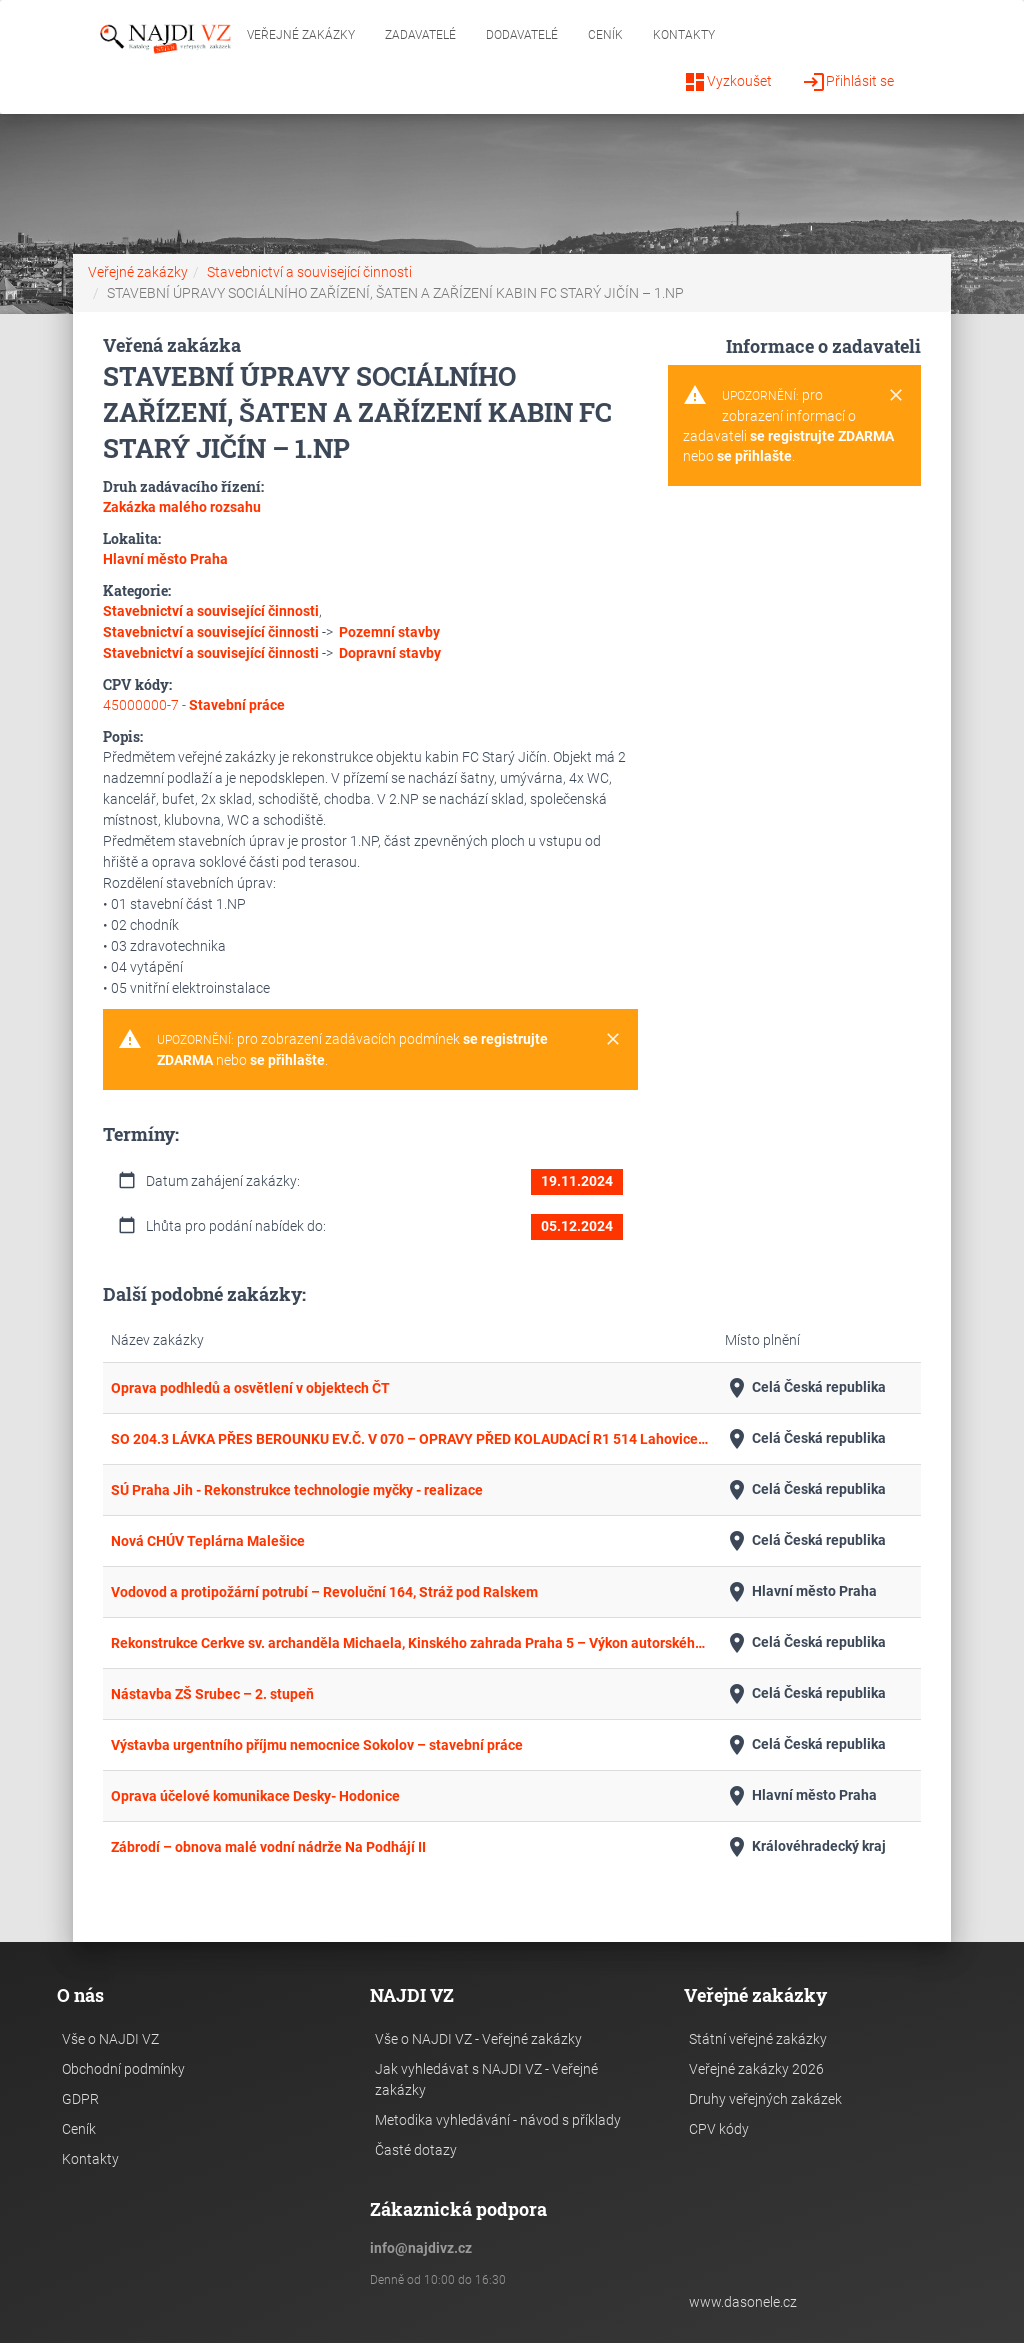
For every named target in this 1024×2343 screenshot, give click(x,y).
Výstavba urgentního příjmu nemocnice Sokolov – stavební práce (317, 1745)
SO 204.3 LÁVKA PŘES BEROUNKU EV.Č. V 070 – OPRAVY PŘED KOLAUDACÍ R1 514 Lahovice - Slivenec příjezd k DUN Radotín (410, 1439)
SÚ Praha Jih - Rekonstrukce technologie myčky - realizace (297, 1490)
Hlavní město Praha (801, 1592)
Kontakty (684, 35)
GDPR (80, 2099)
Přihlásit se (848, 82)
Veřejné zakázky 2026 (756, 2069)
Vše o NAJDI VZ (110, 2039)
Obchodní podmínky (123, 2069)
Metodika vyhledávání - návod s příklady (498, 2120)
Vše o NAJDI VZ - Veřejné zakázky (478, 2039)
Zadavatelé (420, 35)
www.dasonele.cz (743, 2302)
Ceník (605, 35)
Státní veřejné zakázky (758, 2039)
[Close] (613, 1040)
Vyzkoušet (727, 82)
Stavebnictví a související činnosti (309, 272)
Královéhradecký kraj (805, 1847)
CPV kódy (719, 2129)
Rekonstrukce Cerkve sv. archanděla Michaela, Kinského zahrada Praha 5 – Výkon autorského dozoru (410, 1643)
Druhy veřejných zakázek (765, 2099)
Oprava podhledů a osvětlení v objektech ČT (250, 1388)
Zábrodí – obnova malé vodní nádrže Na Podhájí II (268, 1847)
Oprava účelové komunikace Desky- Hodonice (255, 1796)
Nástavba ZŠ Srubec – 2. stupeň (212, 1694)
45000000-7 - (194, 705)
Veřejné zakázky (301, 35)
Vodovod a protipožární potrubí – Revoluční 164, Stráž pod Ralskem (324, 1592)
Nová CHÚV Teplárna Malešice (208, 1541)
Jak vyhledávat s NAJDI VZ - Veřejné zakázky (486, 2079)
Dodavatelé (522, 35)
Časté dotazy (416, 2150)
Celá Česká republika (805, 1388)
